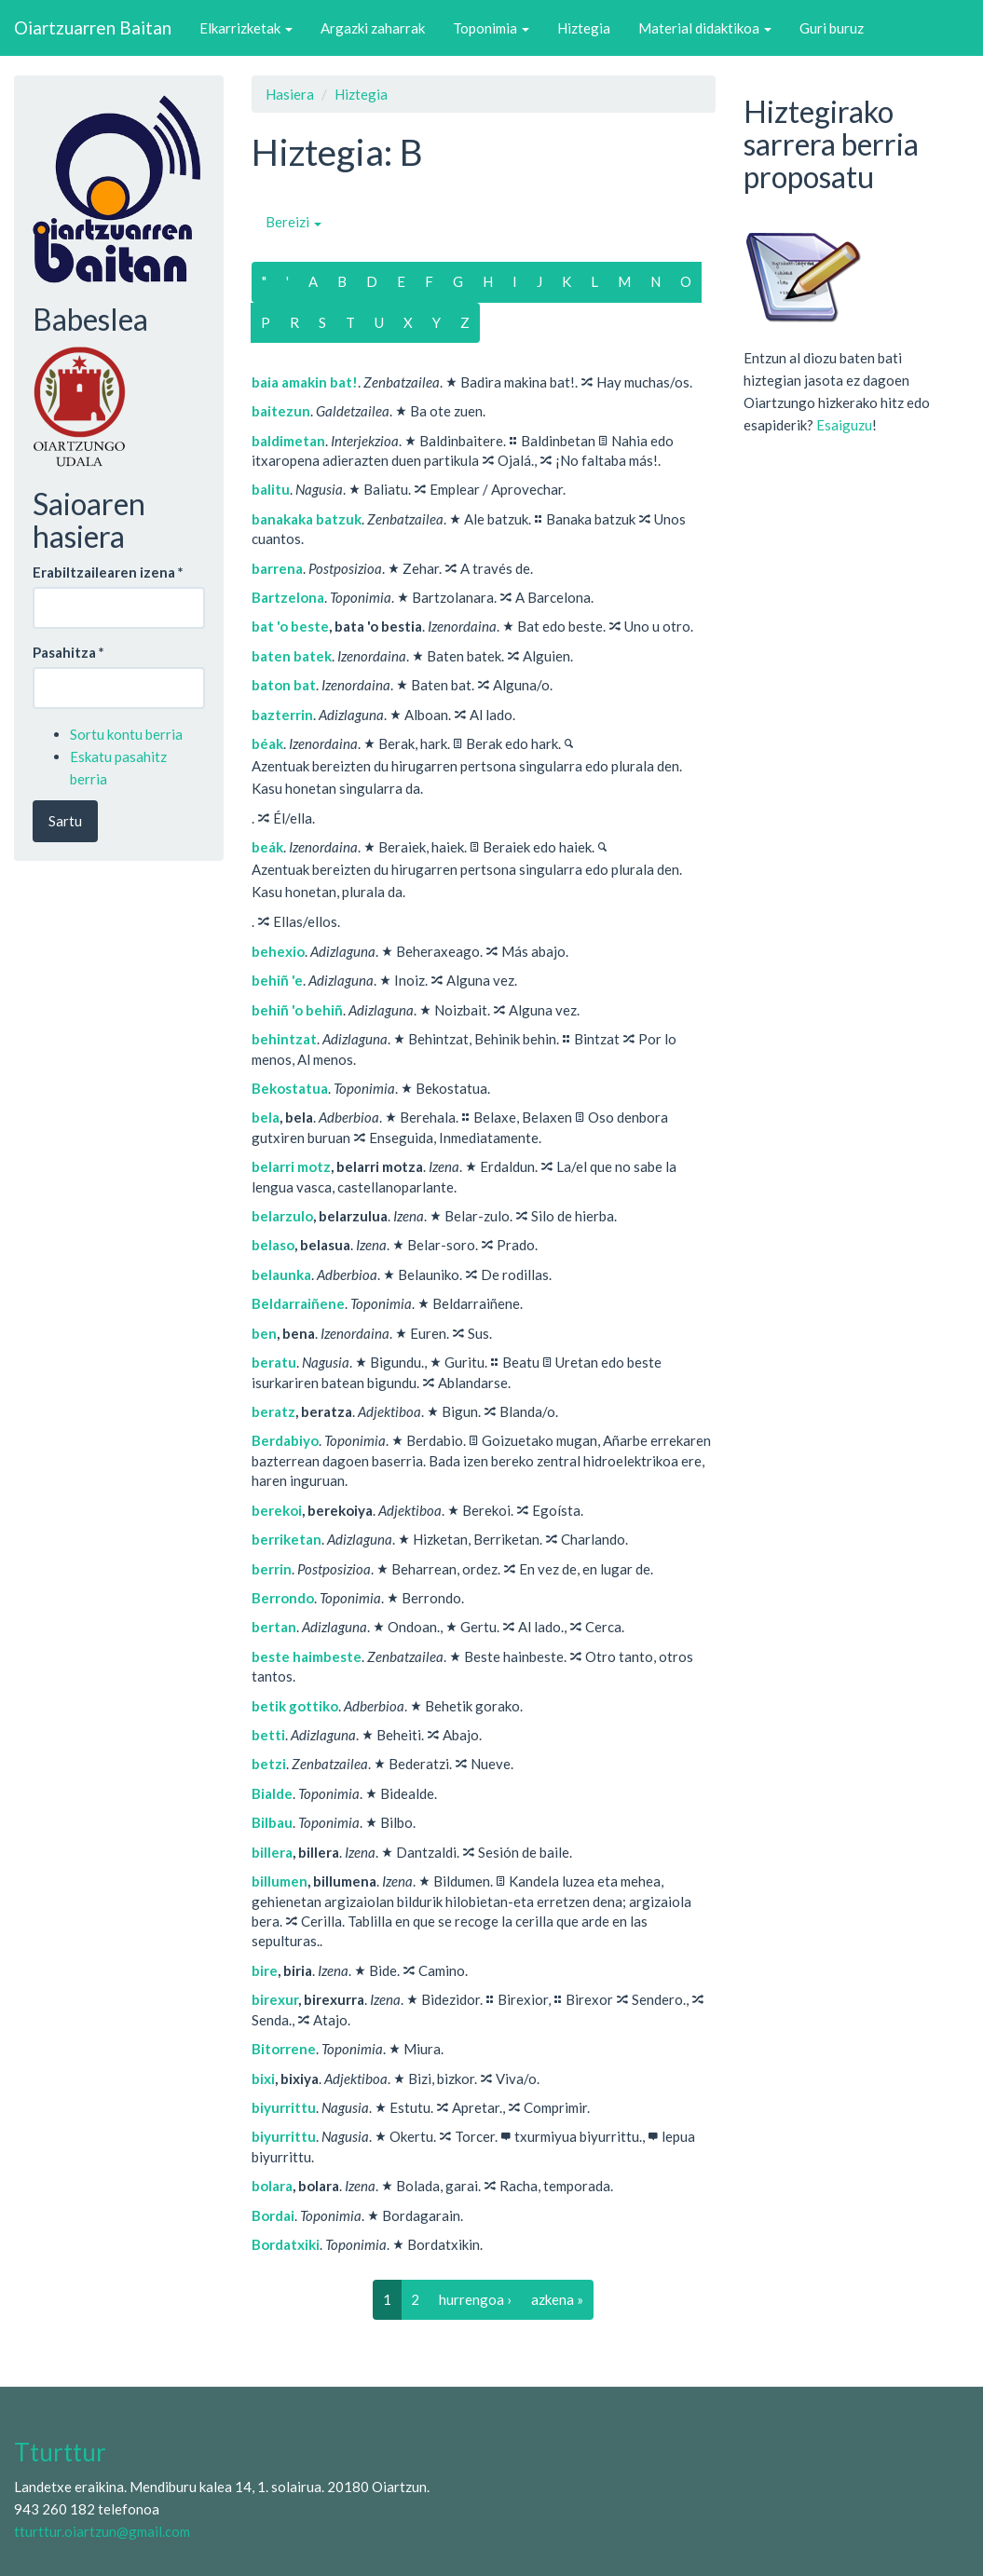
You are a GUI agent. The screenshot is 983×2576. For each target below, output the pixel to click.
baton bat (284, 684)
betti (268, 1734)
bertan (274, 1626)
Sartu (65, 820)
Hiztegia (583, 28)
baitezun (281, 410)
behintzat (284, 1038)
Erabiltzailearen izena (108, 572)
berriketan (286, 1539)
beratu (274, 1362)
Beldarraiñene (298, 1303)
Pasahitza (68, 652)
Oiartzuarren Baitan (92, 27)
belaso (273, 1244)
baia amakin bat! (305, 382)
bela (266, 1117)
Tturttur (60, 2452)
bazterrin (282, 714)
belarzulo (282, 1215)
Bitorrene (284, 2048)
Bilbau (272, 1822)
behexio (278, 951)
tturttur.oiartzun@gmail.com (102, 2531)
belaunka (281, 1274)
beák (267, 846)
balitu (271, 489)
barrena (277, 568)
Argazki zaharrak (373, 28)
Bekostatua (290, 1088)
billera (272, 1852)
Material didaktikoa (704, 28)
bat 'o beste (290, 626)
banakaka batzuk (307, 519)
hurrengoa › (475, 2299)
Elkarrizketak (246, 28)
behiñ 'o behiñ (297, 1010)
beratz (273, 1411)
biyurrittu (284, 2107)
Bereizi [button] (293, 221)
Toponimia (491, 28)
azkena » (557, 2299)
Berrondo (283, 1597)
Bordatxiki (286, 2244)
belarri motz (291, 1166)
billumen (279, 1881)
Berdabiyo (285, 1440)
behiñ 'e (277, 980)
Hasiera (290, 94)
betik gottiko (295, 1705)
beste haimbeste (307, 1656)
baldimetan (288, 440)
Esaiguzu (844, 424)
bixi (263, 2078)
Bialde (272, 1793)
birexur (275, 1999)
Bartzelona (288, 597)
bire (265, 1970)
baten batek (292, 655)
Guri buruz (831, 28)
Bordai (273, 2215)
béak (267, 743)
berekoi (277, 1510)
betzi (269, 1763)
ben (264, 1333)
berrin (272, 1569)
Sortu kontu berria (126, 734)
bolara (272, 2185)
